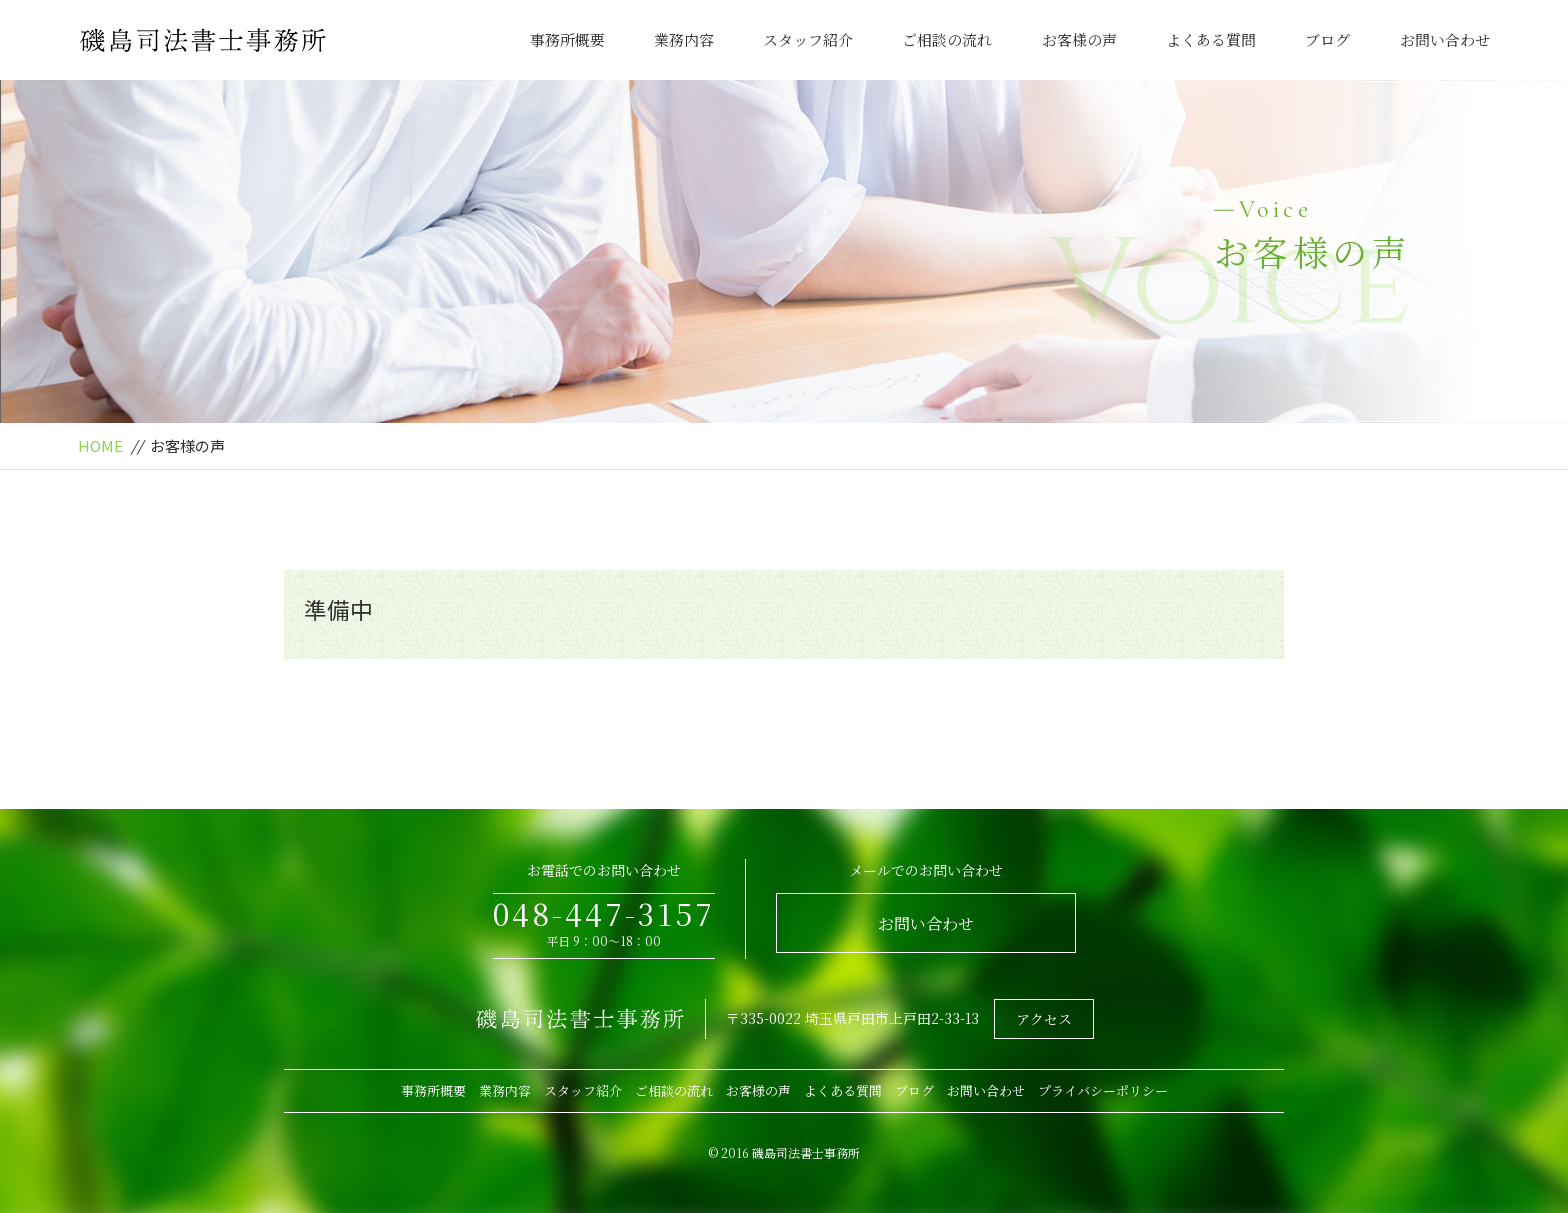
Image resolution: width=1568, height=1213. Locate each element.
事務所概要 (567, 39)
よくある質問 (1211, 39)
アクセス (1044, 1019)
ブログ (1327, 39)
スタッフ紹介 (808, 39)
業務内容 (684, 39)
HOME (100, 445)
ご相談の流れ (947, 39)
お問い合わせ (1445, 39)
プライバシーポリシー (1103, 1090)
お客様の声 (1079, 39)
